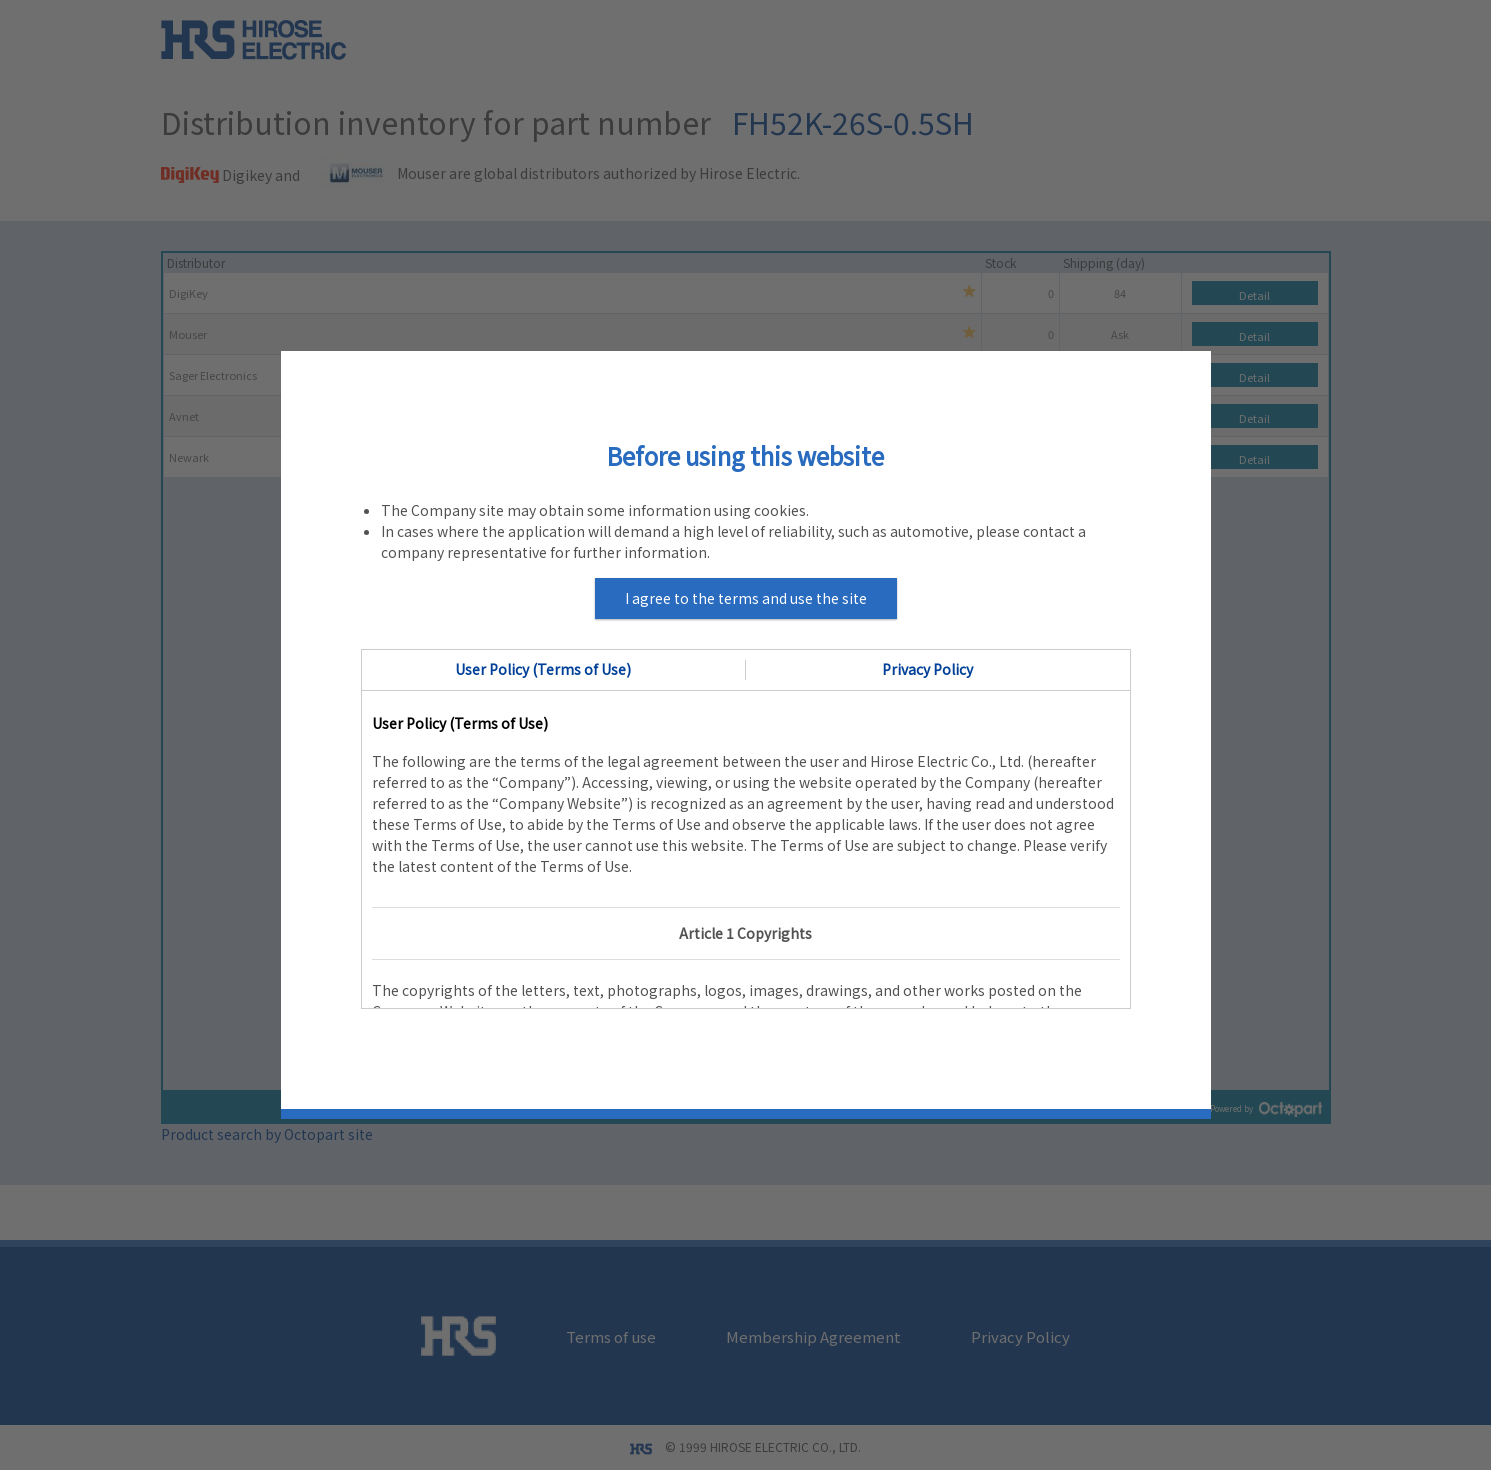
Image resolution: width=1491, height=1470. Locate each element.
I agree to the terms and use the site (746, 598)
